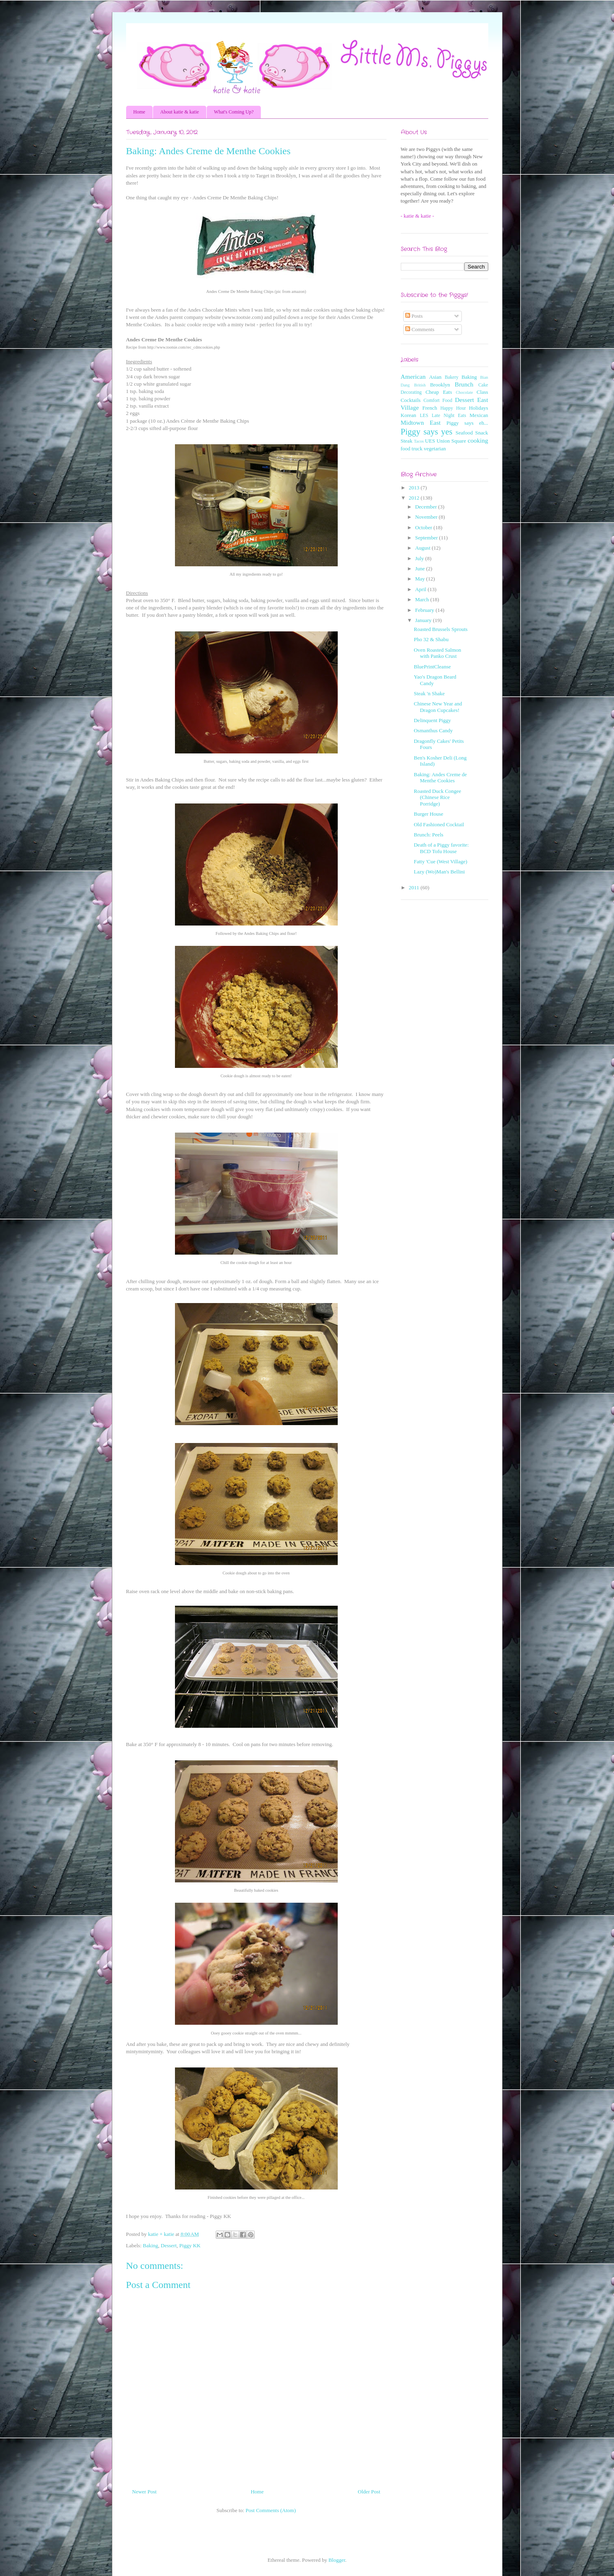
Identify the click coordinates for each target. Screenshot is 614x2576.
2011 (415, 887)
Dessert (169, 2245)
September (427, 538)
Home (139, 112)
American (413, 376)
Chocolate (464, 392)
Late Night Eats (449, 415)
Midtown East (421, 422)
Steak (407, 441)
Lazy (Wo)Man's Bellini (439, 872)
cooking (478, 440)
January (424, 620)
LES (424, 415)
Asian (435, 377)
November (427, 517)
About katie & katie (179, 112)
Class (482, 392)
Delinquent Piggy (432, 720)
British (420, 385)
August (423, 548)
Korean (408, 415)
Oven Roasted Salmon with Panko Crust (437, 653)
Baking (150, 2245)
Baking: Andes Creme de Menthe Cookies (440, 777)
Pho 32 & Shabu (431, 639)
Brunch (463, 384)
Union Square (451, 441)
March (422, 599)
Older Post (369, 2492)
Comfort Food (438, 400)
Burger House (428, 814)
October (424, 527)
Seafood (464, 433)
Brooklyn (440, 385)
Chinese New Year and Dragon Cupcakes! (438, 707)
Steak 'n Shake (429, 693)
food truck (412, 448)
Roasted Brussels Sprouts (441, 629)
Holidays (478, 408)
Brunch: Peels (429, 835)
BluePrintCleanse (432, 667)
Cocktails (411, 400)
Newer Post (144, 2492)
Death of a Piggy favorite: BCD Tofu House (441, 848)
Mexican (479, 415)
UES (430, 441)
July (420, 558)
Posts (414, 316)
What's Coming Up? (233, 112)
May (420, 579)
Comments (420, 329)
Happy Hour (453, 408)
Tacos (419, 441)
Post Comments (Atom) (270, 2510)
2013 (415, 488)
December (426, 507)
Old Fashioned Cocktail (439, 824)
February (425, 610)
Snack (481, 433)
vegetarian (435, 448)
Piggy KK (190, 2245)
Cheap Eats (439, 392)
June (420, 568)
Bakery (452, 377)
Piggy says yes (426, 431)
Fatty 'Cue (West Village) (440, 861)
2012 (415, 498)
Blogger (336, 2560)
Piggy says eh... (467, 423)
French (429, 408)
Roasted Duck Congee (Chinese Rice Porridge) (437, 797)
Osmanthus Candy (433, 730)
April (421, 589)
